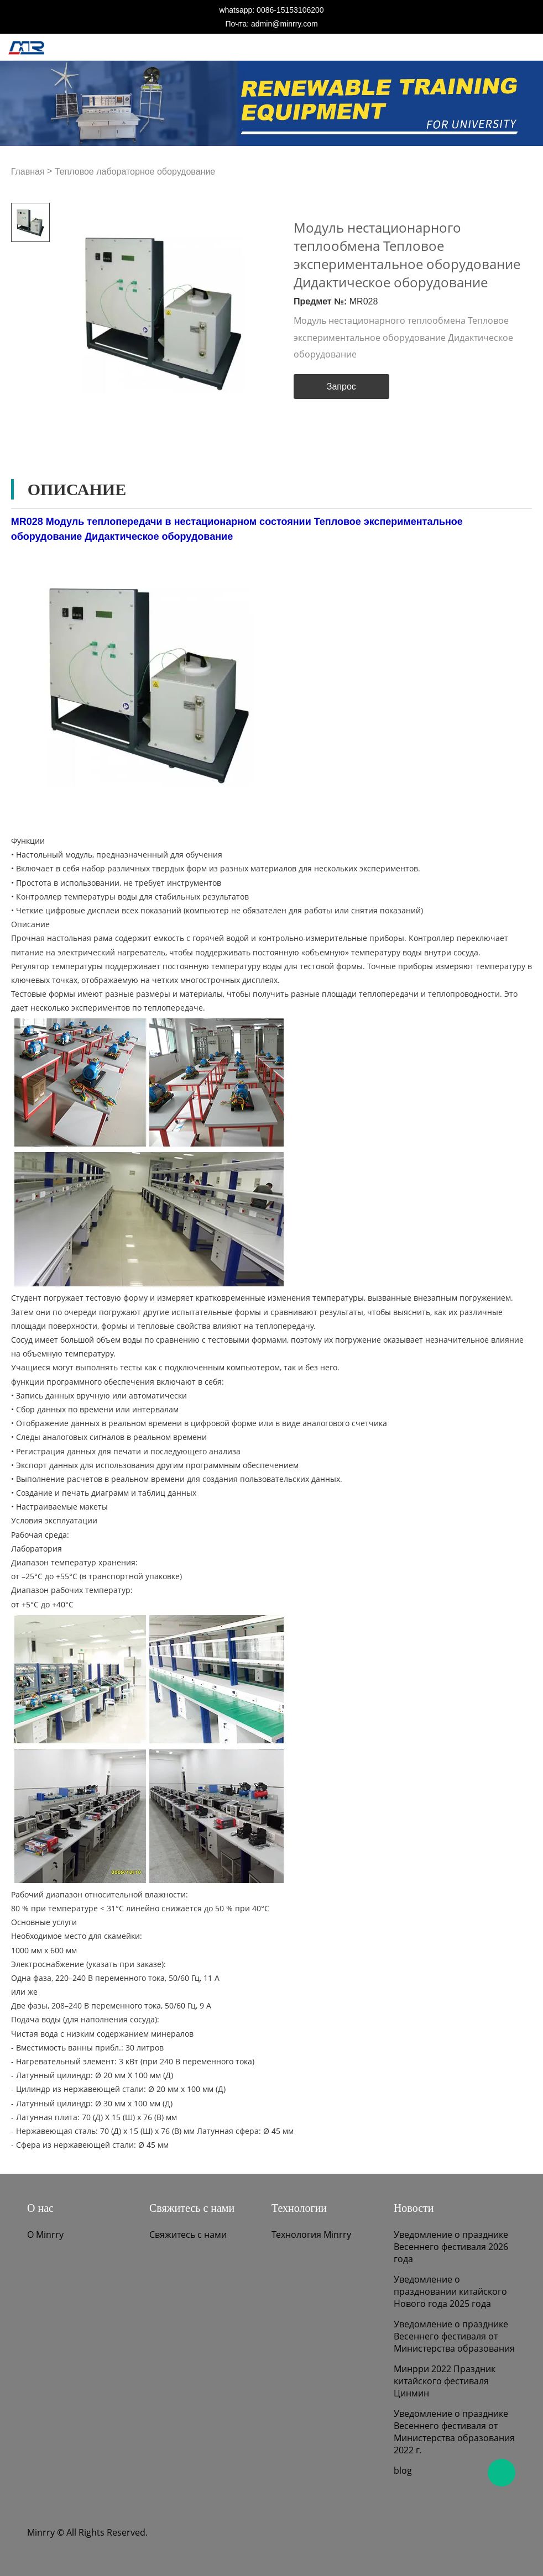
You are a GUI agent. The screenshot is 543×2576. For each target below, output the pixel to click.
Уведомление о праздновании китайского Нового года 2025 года (450, 2291)
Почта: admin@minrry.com (271, 23)
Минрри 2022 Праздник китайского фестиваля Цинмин (444, 2381)
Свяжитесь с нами (188, 2234)
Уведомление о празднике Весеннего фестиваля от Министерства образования (454, 2336)
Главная (28, 172)
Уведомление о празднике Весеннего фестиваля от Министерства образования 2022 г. (454, 2431)
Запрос (341, 386)
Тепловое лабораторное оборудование (135, 172)
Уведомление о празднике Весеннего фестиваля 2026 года (451, 2246)
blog (403, 2470)
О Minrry (45, 2234)
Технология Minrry (311, 2234)
